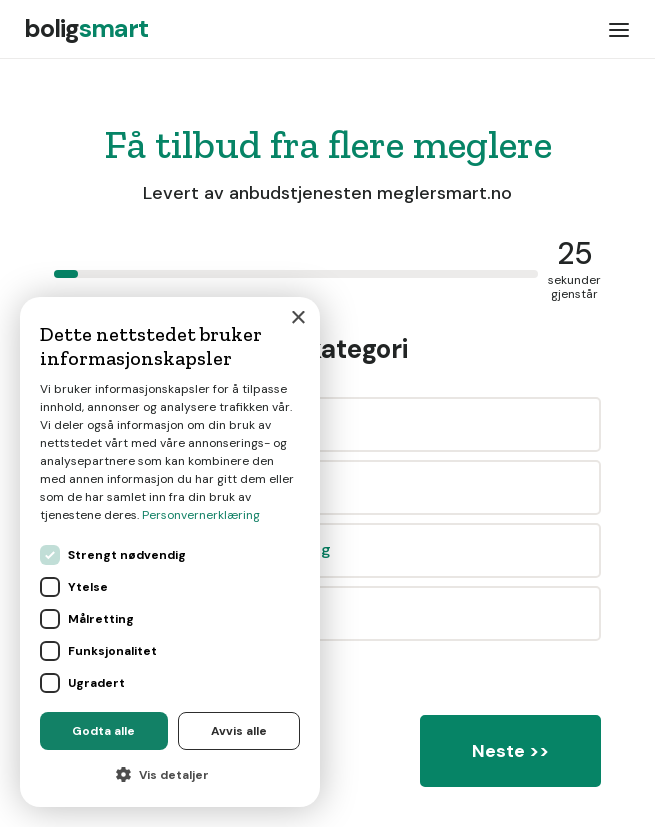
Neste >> (510, 751)
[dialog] (170, 552)
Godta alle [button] (103, 731)
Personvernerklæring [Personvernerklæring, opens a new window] (201, 515)
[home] (86, 29)
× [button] (297, 318)
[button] (619, 29)
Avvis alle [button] (239, 731)
